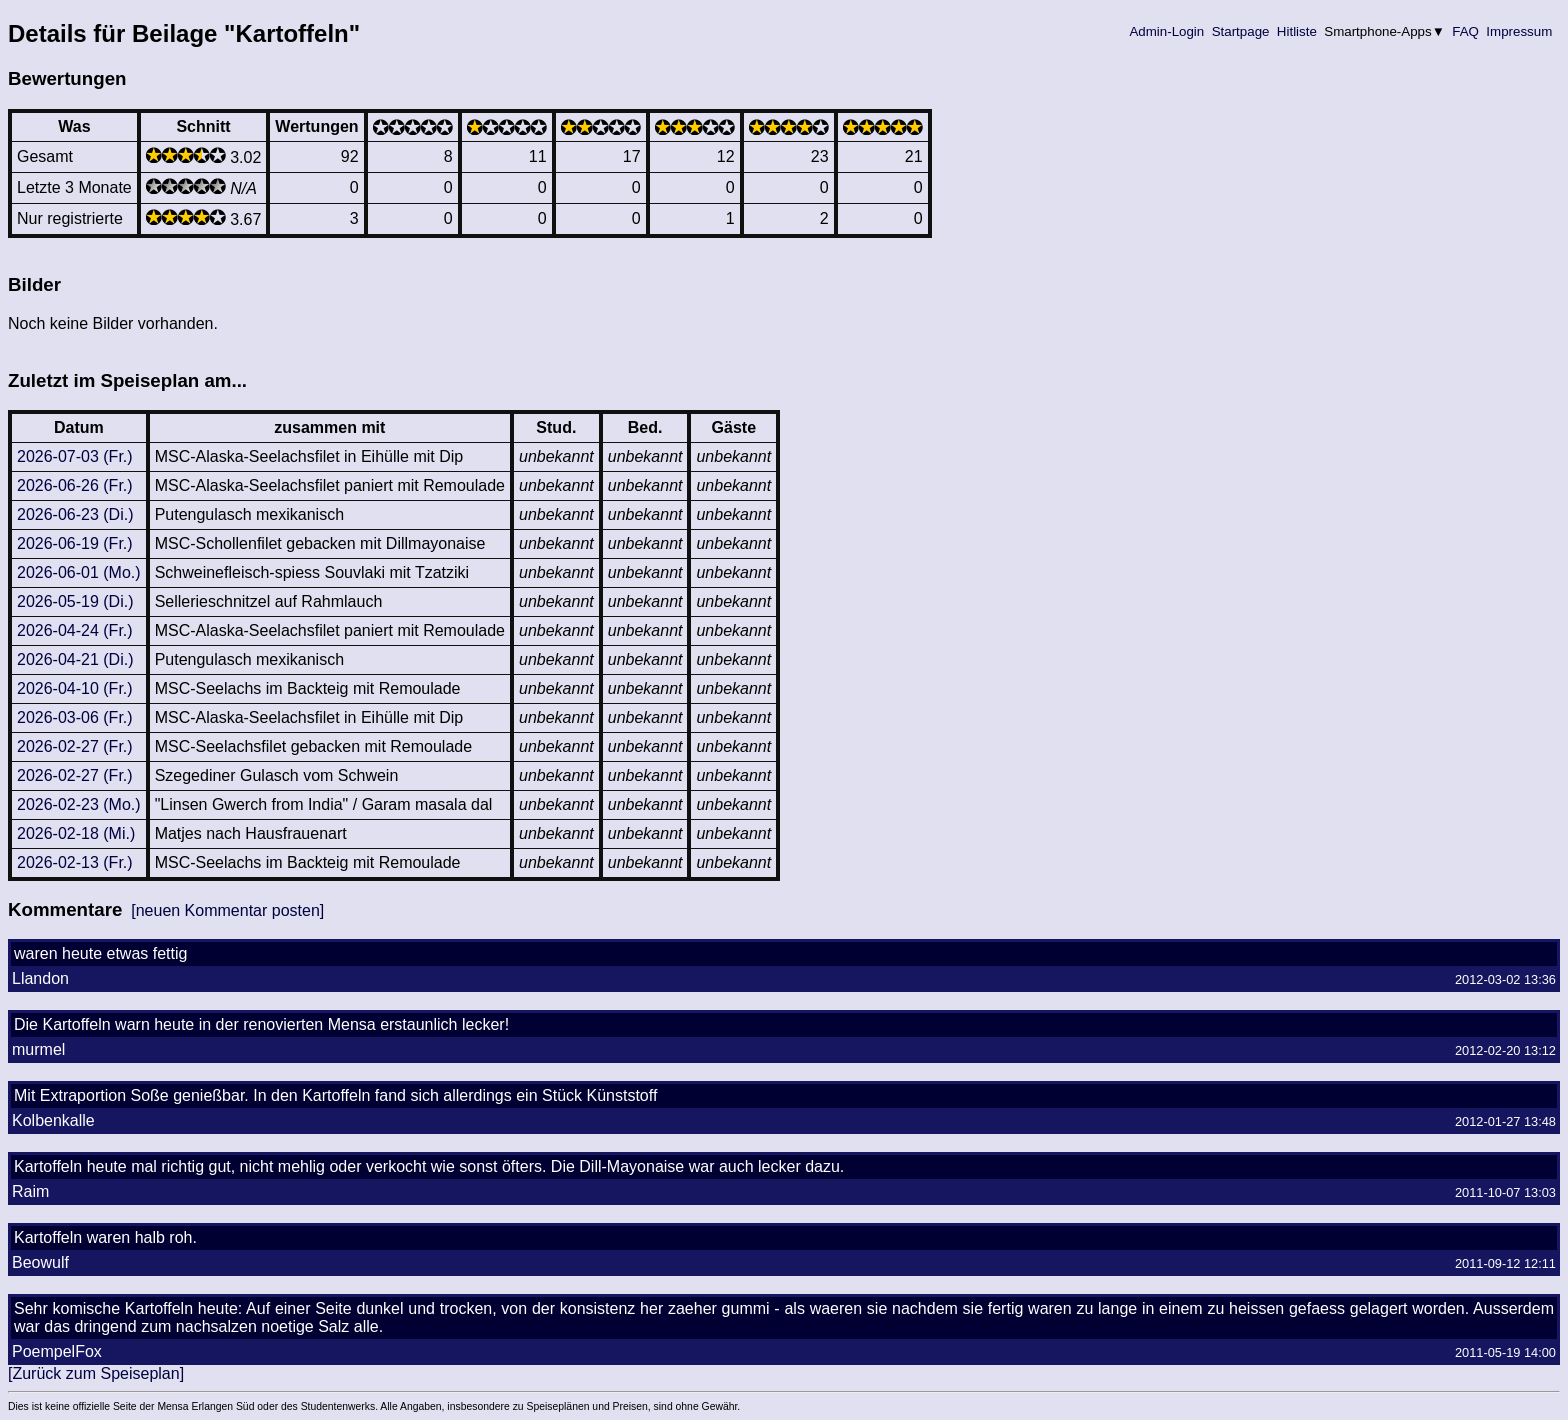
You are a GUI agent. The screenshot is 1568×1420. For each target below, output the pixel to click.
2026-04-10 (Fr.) (75, 688)
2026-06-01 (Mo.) (79, 572)
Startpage (1240, 31)
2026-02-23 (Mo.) (79, 804)
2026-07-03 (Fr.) (75, 456)
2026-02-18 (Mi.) (76, 833)
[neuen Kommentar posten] (227, 910)
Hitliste (1296, 31)
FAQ (1466, 31)
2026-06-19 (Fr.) (75, 543)
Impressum (1519, 31)
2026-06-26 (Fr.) (75, 485)
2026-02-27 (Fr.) (75, 746)
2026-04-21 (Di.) (75, 659)
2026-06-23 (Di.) (75, 514)
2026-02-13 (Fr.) (75, 862)
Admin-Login (1167, 31)
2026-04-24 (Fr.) (75, 630)
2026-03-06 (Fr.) (75, 717)
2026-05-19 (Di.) (75, 601)
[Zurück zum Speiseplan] (96, 1373)
